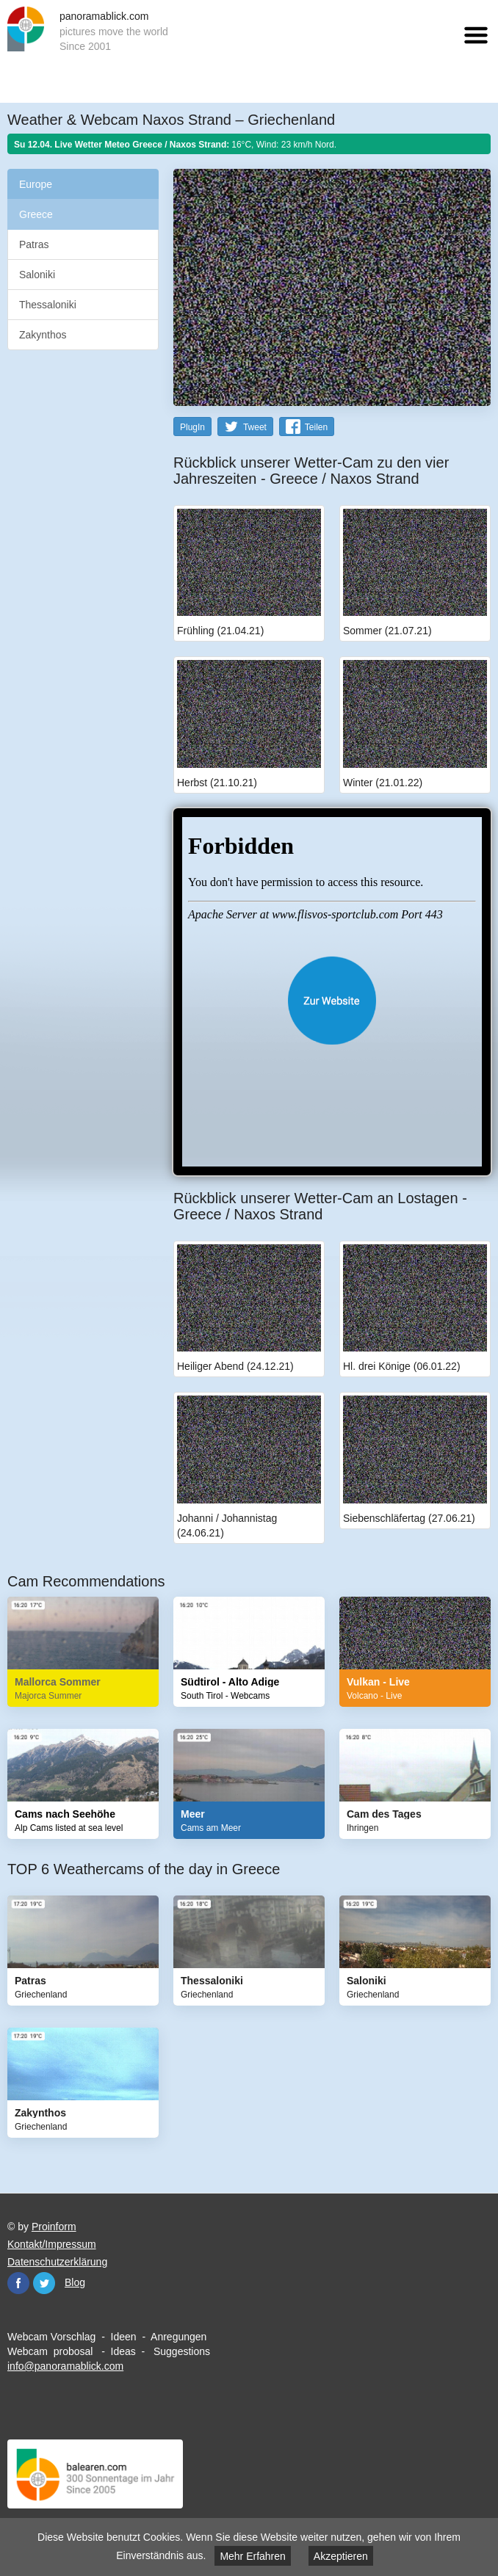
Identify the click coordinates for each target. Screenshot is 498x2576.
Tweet (255, 427)
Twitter (44, 2283)
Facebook (18, 2283)
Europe (35, 184)
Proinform (54, 2226)
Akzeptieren (341, 2556)
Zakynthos (43, 335)
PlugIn (192, 427)
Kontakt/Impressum (51, 2244)
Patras (33, 244)
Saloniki (37, 274)
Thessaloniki (47, 305)
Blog (75, 2282)
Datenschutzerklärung (57, 2262)
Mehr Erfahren (252, 2556)
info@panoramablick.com (65, 2366)
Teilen (316, 427)
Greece (36, 214)
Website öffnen (332, 1000)
